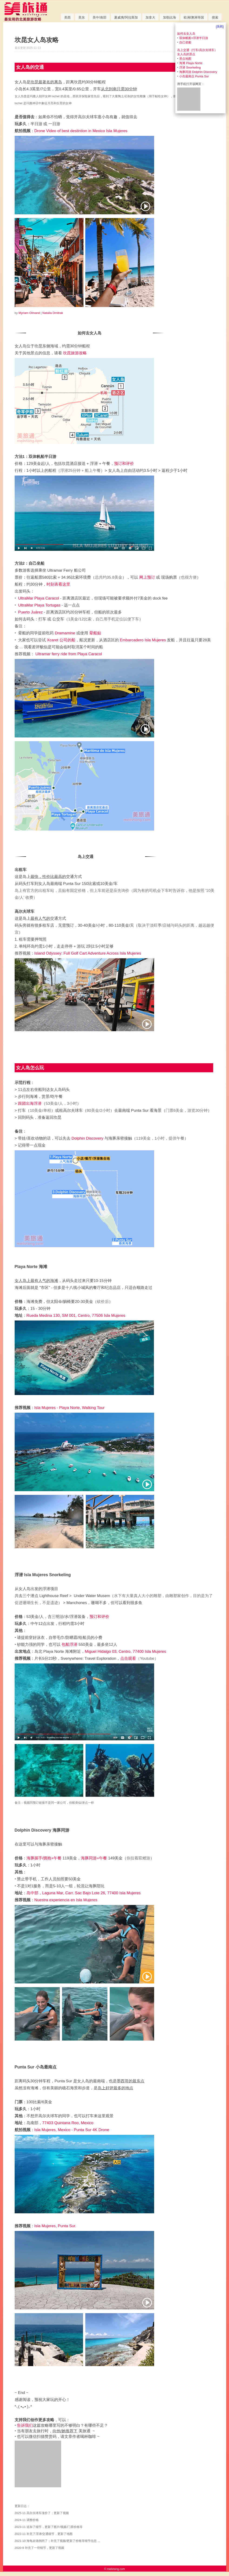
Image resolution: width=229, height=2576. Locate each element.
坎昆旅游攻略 (75, 353)
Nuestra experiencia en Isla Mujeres (65, 1900)
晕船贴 (95, 633)
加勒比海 (169, 17)
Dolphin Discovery (87, 1138)
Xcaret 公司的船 (61, 640)
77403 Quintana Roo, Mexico (67, 2123)
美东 (81, 17)
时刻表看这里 (58, 584)
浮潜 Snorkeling (190, 67)
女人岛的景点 (186, 54)
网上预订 (147, 577)
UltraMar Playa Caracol (38, 598)
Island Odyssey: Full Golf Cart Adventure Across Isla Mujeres (87, 953)
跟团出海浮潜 (30, 1103)
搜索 (215, 17)
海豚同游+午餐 (94, 1858)
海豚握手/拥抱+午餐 (44, 1858)
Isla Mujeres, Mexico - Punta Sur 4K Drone (71, 2130)
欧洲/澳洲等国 (194, 17)
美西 (67, 17)
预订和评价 (124, 463)
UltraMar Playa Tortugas (39, 605)
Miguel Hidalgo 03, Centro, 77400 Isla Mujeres (125, 1651)
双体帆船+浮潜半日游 (193, 38)
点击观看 (128, 1658)
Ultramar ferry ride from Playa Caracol (68, 654)
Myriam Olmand (29, 313)
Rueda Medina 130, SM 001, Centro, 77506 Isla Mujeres (76, 1315)
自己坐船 (185, 42)
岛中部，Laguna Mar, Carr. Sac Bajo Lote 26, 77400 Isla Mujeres (84, 1893)
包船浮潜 (69, 1644)
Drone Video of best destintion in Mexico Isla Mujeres (80, 131)
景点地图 (185, 58)
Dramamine (65, 633)
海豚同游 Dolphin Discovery (198, 72)
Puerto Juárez (30, 612)
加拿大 (150, 17)
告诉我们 (25, 2425)
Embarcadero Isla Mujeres (143, 640)
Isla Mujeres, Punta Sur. (55, 2226)
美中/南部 (99, 17)
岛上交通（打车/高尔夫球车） (197, 50)
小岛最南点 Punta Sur (194, 76)
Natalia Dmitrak (52, 313)
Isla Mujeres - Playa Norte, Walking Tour (69, 1407)
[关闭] (220, 26)
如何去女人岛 (186, 33)
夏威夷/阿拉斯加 (126, 17)
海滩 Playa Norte (190, 63)
